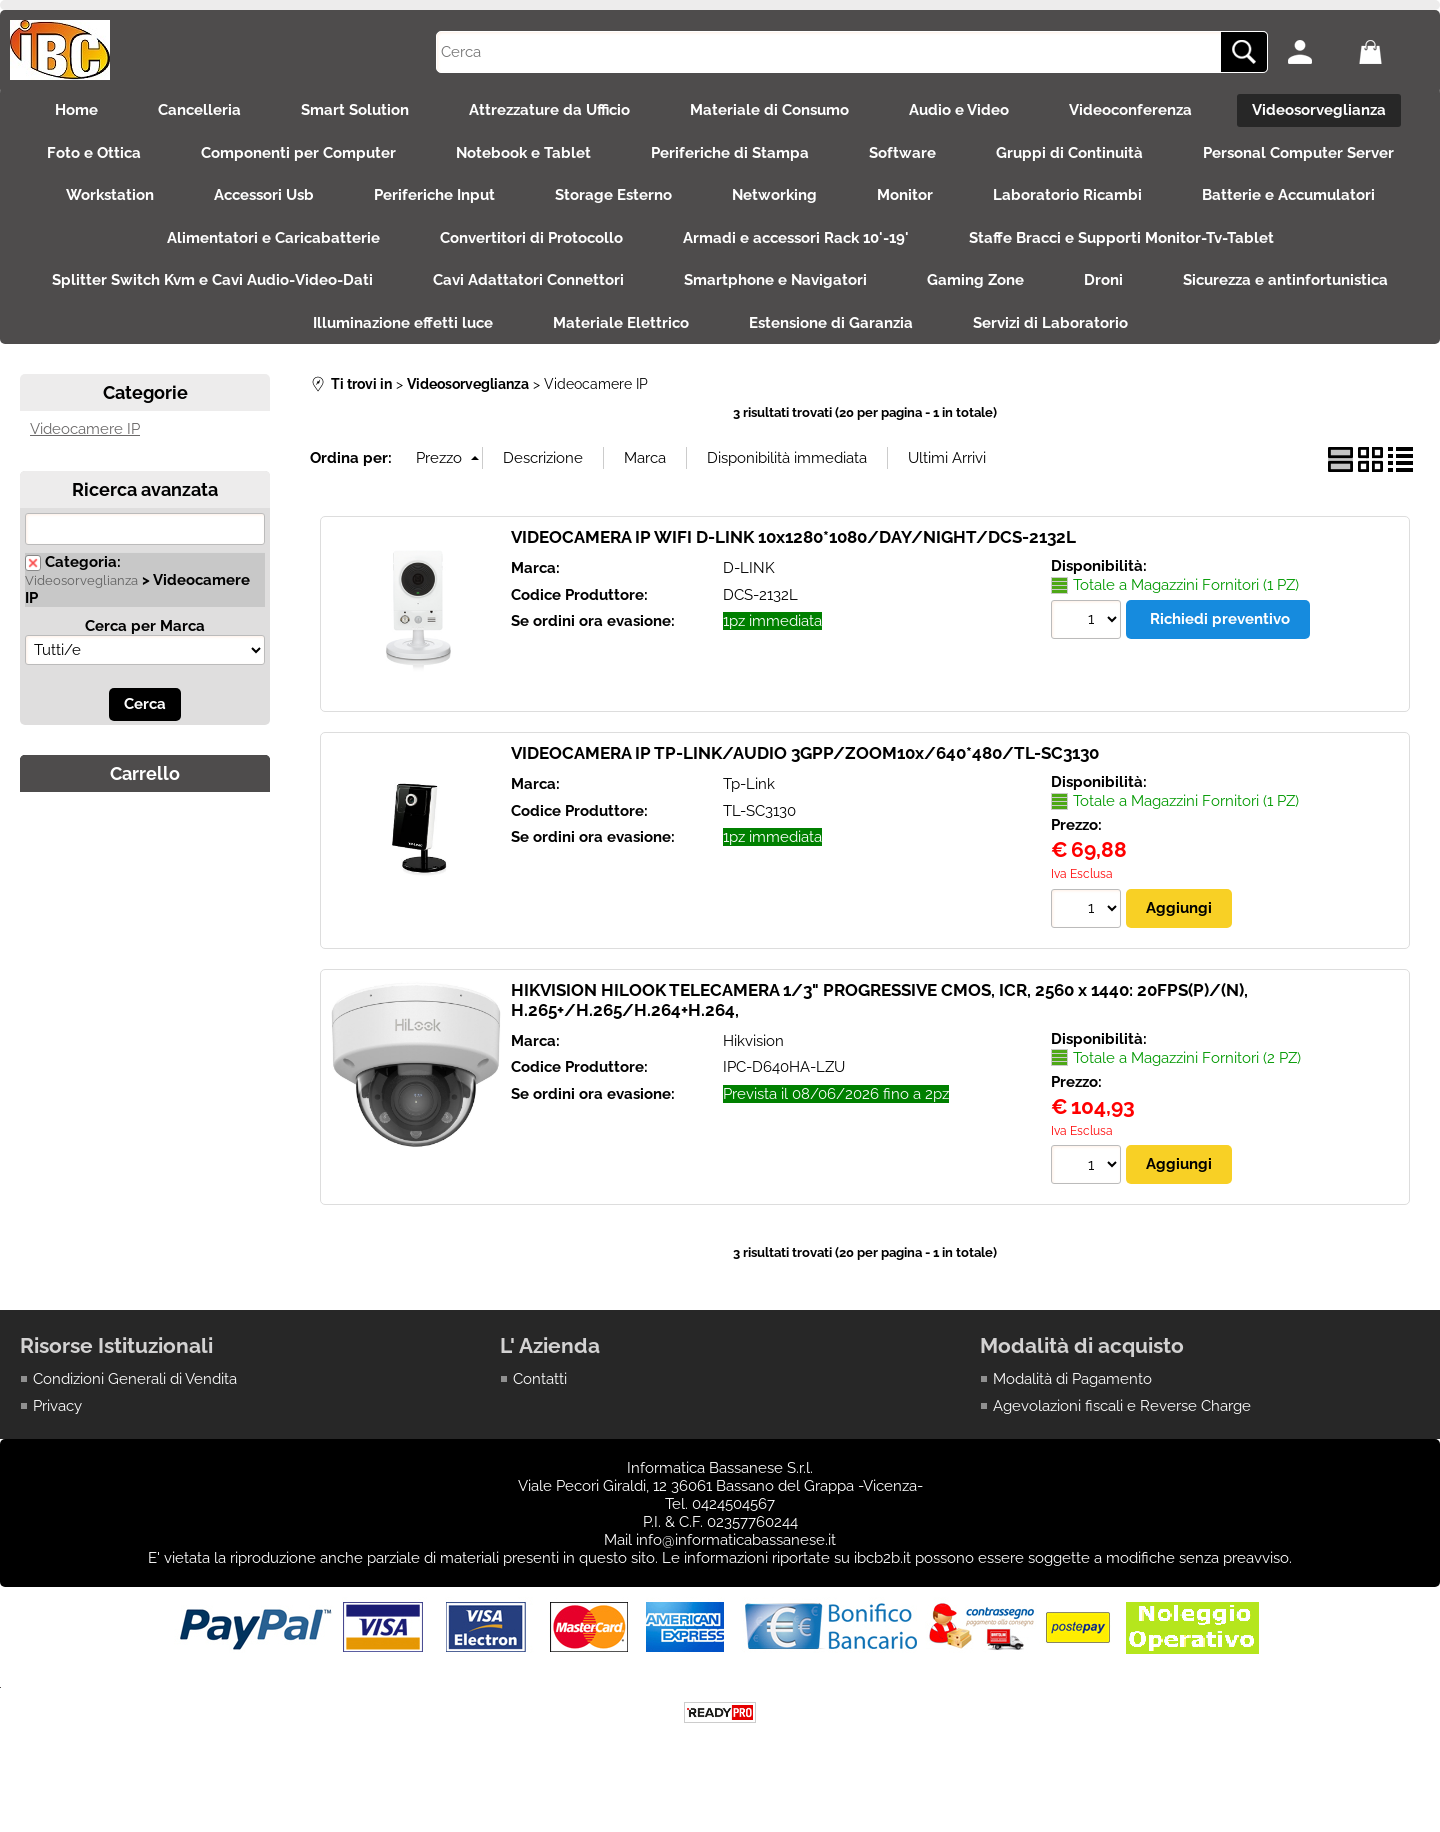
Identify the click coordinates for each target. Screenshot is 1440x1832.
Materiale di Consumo (769, 110)
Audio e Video (959, 110)
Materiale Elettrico (621, 323)
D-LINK (749, 568)
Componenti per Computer (298, 153)
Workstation (110, 195)
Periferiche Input (434, 195)
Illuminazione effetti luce (403, 323)
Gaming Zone (975, 280)
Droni (1103, 280)
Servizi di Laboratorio (1050, 323)
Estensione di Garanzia (831, 323)
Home (76, 110)
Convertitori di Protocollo (531, 238)
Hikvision (753, 1041)
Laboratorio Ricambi (1067, 195)
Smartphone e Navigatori (775, 280)
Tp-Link (749, 784)
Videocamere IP (85, 429)
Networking (774, 195)
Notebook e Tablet (523, 153)
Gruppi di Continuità (1069, 153)
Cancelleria (199, 110)
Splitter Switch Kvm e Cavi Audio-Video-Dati (212, 280)
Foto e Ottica (94, 153)
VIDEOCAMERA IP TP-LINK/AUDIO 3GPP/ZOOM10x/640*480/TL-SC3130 (805, 753)
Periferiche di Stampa (730, 153)
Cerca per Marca (145, 626)
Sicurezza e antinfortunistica (1285, 280)
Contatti (540, 1379)
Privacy (57, 1406)
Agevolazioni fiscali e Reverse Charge (1122, 1406)
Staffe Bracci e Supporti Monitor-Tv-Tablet (1121, 238)
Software (902, 153)
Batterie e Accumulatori (1288, 195)
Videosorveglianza (1319, 110)
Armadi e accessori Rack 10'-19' (796, 238)
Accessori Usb (264, 195)
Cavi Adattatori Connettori (528, 280)
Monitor (905, 195)
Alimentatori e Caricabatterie (273, 238)
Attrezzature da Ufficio (549, 110)
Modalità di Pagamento (1072, 1379)
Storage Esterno (613, 195)
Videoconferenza (1130, 110)
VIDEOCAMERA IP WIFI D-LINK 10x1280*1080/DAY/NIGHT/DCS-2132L (793, 537)
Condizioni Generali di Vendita (135, 1379)
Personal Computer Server (1298, 153)
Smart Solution (355, 110)
